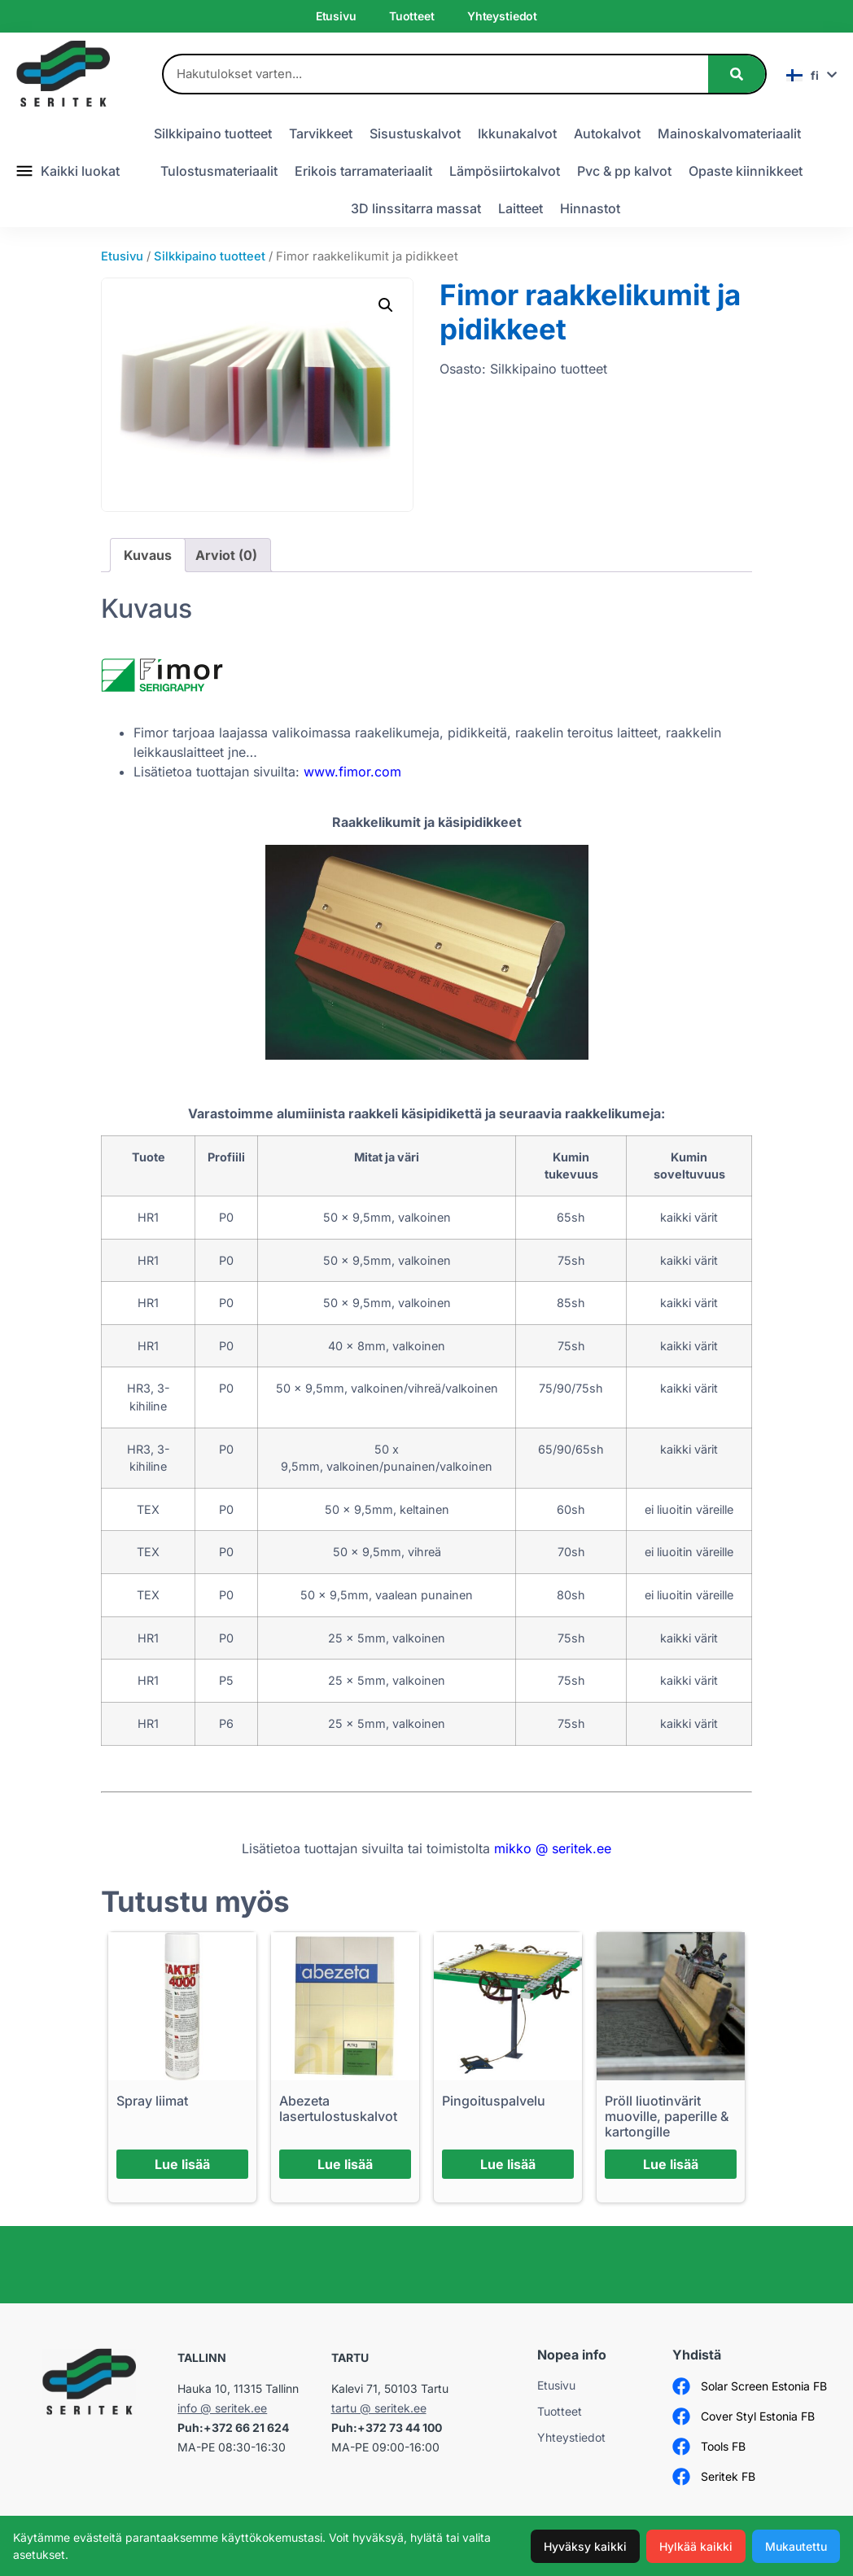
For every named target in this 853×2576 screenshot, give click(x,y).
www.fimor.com (352, 771)
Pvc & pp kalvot (624, 171)
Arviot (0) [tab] (226, 555)
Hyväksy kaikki (585, 2546)
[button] (385, 305)
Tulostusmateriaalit (219, 171)
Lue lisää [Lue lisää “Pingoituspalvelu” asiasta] (508, 2164)
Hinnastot (590, 208)
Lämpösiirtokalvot (504, 171)
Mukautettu (796, 2546)
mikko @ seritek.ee (552, 1848)
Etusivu (336, 16)
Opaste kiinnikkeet (746, 171)
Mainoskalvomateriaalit (729, 133)
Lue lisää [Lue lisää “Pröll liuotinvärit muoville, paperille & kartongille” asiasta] (670, 2164)
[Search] (736, 74)
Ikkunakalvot (517, 133)
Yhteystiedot (502, 16)
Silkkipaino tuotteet (213, 133)
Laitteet (520, 208)
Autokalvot (607, 133)
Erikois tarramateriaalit (363, 171)
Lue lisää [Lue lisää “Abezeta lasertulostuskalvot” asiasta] (345, 2164)
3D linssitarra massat (416, 208)
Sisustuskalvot (415, 133)
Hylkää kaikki (696, 2546)
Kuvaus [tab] (148, 555)
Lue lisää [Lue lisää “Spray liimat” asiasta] (182, 2164)
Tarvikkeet (320, 133)
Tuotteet (412, 16)
